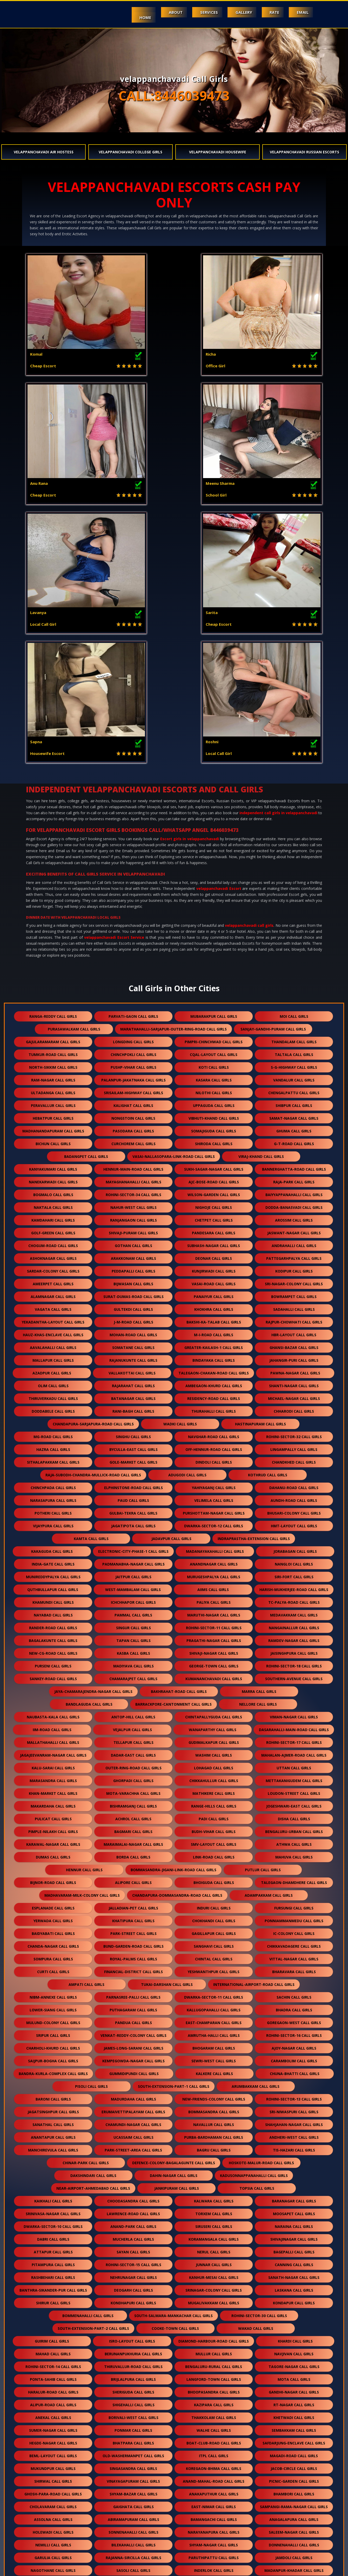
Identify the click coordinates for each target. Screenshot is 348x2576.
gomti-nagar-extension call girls (53, 2375)
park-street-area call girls (133, 1891)
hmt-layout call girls (294, 1267)
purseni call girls (53, 1407)
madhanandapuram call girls (53, 872)
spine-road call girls (294, 2324)
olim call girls (53, 1127)
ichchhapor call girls (133, 1343)
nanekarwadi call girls (53, 923)
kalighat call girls (133, 847)
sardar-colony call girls (53, 1012)
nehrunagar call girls (133, 2019)
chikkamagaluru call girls (213, 2528)
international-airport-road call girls (254, 1726)
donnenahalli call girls (294, 2286)
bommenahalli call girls (87, 2057)
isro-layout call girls (132, 2082)
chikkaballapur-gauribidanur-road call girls (256, 2337)
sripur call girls (53, 1777)
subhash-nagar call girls (213, 987)
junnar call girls (214, 2006)
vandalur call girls (293, 821)
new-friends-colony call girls (213, 1840)
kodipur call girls (294, 1012)
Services (193, 12)
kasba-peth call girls (133, 2528)
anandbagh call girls (133, 2439)
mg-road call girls (53, 1178)
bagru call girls (214, 1891)
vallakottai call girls (132, 1114)
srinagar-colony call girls (213, 2031)
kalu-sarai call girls (53, 1509)
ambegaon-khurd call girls (213, 1127)
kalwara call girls (213, 1942)
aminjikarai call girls (294, 2477)
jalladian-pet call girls (133, 1649)
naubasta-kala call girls (53, 1458)
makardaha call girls (53, 1547)
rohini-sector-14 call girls (53, 2108)
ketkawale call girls (214, 2464)
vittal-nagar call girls (293, 1700)
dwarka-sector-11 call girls (213, 1738)
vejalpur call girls (132, 1471)
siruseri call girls (213, 1968)
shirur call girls (53, 2044)
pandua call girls (133, 1764)
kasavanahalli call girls (133, 2362)
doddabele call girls (53, 1152)
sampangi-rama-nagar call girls (294, 2248)
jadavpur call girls (171, 1280)
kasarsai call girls (294, 2528)
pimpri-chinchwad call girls (214, 783)
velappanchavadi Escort (218, 630)
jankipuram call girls (176, 1929)
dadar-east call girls (133, 1496)
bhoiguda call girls (213, 1624)
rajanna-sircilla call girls (133, 2299)
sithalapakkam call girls (53, 1203)
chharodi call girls (294, 1152)
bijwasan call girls (133, 1025)
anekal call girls (53, 2159)
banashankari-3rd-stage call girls (160, 2337)
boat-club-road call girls (213, 2184)
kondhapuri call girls (133, 2044)
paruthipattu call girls (214, 2299)
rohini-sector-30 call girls (259, 2057)
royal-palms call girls (133, 1700)
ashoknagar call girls (53, 999)
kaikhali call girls (53, 1942)
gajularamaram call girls (53, 783)
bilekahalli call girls (133, 2286)
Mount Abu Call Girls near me (60, 2569)
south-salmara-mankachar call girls (173, 2057)
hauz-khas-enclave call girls (53, 1076)
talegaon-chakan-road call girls (213, 1114)
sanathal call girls (53, 1866)
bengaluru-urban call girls (294, 1573)
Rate (268, 12)
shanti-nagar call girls (294, 1127)
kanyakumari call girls (53, 910)
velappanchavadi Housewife (217, 151)
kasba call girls (133, 1394)
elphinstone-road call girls (133, 1229)
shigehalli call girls (133, 2146)
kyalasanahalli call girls (294, 2413)
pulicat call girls (53, 1560)
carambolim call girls (294, 1802)
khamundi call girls (53, 1343)
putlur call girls (263, 1611)
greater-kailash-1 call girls (213, 1089)
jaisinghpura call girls (294, 1394)
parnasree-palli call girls (133, 1738)
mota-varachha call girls (133, 1534)
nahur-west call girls (133, 949)
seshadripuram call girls (53, 2362)
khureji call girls (213, 2413)
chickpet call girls (53, 2515)
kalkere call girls (214, 1815)
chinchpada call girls (53, 1229)
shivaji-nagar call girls (213, 1394)
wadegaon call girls (53, 2439)
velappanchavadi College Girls (130, 151)
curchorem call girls (133, 885)
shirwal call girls (53, 2222)
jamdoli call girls (293, 2299)
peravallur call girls (53, 847)
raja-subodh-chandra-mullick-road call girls (93, 1216)
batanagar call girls (133, 1140)
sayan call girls (133, 1993)
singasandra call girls (133, 2210)
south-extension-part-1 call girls (173, 1827)
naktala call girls (53, 949)
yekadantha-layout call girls (53, 1063)
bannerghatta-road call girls (294, 910)
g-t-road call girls (294, 885)
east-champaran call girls (214, 1764)
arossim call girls (294, 961)
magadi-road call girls (294, 2197)
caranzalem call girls (294, 2452)
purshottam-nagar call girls (214, 1254)
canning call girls (294, 2006)
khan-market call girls (53, 1534)
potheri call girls (53, 1254)
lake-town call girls (295, 2375)
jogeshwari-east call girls (294, 1547)
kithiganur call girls (53, 2426)
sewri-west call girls (213, 1802)
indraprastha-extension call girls (254, 1280)
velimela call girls (213, 1242)
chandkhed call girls (294, 1203)
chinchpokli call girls (133, 796)
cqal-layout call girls (213, 796)
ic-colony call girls (293, 1675)
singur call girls (133, 1369)
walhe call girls (214, 2171)
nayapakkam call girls (133, 2413)
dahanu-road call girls (293, 1229)
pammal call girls (133, 1356)
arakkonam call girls (133, 999)
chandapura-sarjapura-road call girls (93, 1165)
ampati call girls (86, 1726)
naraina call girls (294, 1968)
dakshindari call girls (93, 1917)
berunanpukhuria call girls (133, 2095)
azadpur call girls (51, 1114)
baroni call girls (53, 1840)
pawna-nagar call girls (295, 1114)
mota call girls (294, 2120)
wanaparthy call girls (212, 1471)
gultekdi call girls (133, 1050)
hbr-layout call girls (293, 1076)
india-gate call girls (53, 1305)
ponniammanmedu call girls (294, 1662)
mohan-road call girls (133, 1076)
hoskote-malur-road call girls (261, 1904)
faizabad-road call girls (213, 2477)
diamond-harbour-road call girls (213, 2082)
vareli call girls (294, 2490)
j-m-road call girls (133, 1063)
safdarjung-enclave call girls (294, 2184)
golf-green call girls (53, 974)
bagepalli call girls (293, 1993)
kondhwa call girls (213, 2452)
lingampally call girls (293, 1191)
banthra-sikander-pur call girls (53, 2031)
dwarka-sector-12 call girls (213, 1267)
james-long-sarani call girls (133, 1789)
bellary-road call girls (53, 2388)
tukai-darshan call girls (167, 1726)
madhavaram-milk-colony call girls (82, 1636)
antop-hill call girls (133, 1458)
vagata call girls (53, 1050)
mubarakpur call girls (213, 757)
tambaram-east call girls (53, 2350)
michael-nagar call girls (294, 1140)
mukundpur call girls (53, 2210)
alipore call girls (133, 1624)
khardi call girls (295, 2082)
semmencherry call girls (213, 2426)
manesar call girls (93, 2541)
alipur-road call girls (53, 2146)
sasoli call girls (133, 2312)
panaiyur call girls (213, 1038)
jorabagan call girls (295, 1292)
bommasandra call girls (213, 1853)
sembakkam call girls (294, 2171)
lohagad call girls (213, 1509)
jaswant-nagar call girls (294, 974)
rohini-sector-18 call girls (294, 1407)
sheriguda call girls (133, 2133)
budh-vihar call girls (214, 1573)
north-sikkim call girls (53, 808)
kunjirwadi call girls (214, 1012)
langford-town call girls (213, 2120)
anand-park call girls (133, 1968)
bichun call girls (53, 885)
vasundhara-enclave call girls (294, 2350)
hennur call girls (84, 1611)
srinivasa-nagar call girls (53, 1955)
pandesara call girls (213, 974)
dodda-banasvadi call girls (294, 949)
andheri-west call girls (294, 1878)
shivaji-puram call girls (133, 974)
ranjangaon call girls (133, 961)
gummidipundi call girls (134, 1815)
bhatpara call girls (133, 2184)
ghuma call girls (293, 872)
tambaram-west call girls (53, 2401)
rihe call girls (133, 2515)
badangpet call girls (86, 898)
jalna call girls (173, 2541)
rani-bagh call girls (133, 1152)
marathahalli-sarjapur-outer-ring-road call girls (173, 770)
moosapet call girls (294, 1955)
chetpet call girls (214, 961)
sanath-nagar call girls (293, 2019)
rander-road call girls (53, 1369)
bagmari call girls (133, 1573)
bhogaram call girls (213, 1789)
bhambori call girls (293, 2235)
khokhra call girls (213, 1050)
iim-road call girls (52, 1471)
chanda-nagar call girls (53, 1687)
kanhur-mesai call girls (213, 2019)
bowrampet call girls (294, 1038)
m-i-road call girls (213, 1076)
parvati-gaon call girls (133, 757)
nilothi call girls (214, 834)
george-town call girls (213, 1407)
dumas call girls (53, 1598)
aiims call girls (213, 1331)
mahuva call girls (294, 1598)
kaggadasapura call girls (53, 2528)
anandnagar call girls (214, 1305)
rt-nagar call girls (293, 2146)
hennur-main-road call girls (133, 910)
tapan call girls (133, 1382)
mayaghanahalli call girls (133, 923)
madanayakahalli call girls (215, 1292)
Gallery (232, 12)
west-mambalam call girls (133, 1331)
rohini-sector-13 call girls (294, 1840)
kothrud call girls (267, 1216)
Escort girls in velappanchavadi (189, 580)
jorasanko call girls (213, 2350)
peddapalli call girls (133, 1012)
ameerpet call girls (53, 1025)
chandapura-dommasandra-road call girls (177, 1636)
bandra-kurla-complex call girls (53, 1815)
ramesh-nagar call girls (213, 2388)
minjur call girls (213, 2490)
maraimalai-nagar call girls (133, 1585)
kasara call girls (214, 821)
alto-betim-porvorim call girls (53, 2490)
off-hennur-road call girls (213, 1191)
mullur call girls (214, 2095)
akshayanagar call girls (293, 2515)
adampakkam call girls (269, 1636)
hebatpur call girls (53, 859)
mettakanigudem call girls (294, 1522)
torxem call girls (213, 1955)
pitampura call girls (53, 2006)
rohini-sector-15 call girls (133, 2006)
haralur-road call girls (53, 2133)
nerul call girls (213, 1993)
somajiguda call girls (213, 872)
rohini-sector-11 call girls (214, 1369)
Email (300, 12)
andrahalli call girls (294, 987)
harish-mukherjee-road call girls (293, 1331)
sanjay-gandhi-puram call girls (273, 770)
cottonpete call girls (294, 2426)
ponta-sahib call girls (53, 2120)
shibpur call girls (294, 847)
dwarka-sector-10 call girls (53, 1968)
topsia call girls (256, 1929)
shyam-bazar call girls (133, 2235)
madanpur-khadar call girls (294, 2312)
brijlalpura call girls (133, 2120)
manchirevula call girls (53, 1891)
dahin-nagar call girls (173, 1917)
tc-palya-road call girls (294, 1343)
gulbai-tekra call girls (133, 1254)
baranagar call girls (294, 1942)
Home (121, 17)
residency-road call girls (213, 1140)
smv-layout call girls (213, 1585)
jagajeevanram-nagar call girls (53, 1496)
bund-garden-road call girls (133, 1687)
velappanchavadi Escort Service (114, 678)
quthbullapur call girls (52, 1331)
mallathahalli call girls (53, 1484)
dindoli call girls (214, 1203)
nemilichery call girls (294, 2362)
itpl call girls (213, 2197)
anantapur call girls (53, 1878)
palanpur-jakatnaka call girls (133, 821)
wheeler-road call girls (214, 2324)
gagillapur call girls (214, 1675)
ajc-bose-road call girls (214, 923)
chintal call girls (213, 1700)
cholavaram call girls (53, 2248)
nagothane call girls (53, 2312)
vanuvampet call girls (134, 2375)
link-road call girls (214, 1598)
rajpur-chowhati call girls (294, 1063)
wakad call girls (255, 2070)
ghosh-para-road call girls (53, 2235)
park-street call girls (133, 1675)
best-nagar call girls (213, 2401)
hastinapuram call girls (260, 1165)
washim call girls (213, 1496)
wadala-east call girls (294, 2464)
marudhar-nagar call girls (133, 2350)
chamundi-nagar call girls (133, 1866)
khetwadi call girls (293, 2159)
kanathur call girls (133, 2477)
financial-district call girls (133, 1713)
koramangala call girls (214, 1980)
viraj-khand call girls (261, 898)
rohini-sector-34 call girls (133, 936)
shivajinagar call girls (294, 1980)
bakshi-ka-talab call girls (213, 1063)
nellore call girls (258, 1445)
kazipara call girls (213, 2146)
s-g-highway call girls (294, 808)
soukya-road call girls (215, 2375)
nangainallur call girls (294, 1369)
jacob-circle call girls (294, 2210)
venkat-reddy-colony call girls (133, 1777)
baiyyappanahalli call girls (294, 936)
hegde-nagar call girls (53, 2184)
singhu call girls (133, 1178)
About (156, 12)
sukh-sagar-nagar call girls (213, 910)
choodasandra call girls (133, 1942)
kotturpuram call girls (254, 2541)
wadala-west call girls (294, 2388)
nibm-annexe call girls (53, 1738)
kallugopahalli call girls (213, 1751)
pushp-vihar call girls (133, 808)
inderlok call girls (213, 2312)
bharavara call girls (294, 1713)
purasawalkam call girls (74, 770)
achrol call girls (133, 1560)
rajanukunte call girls (133, 1101)
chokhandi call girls (213, 1662)
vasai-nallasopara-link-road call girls (173, 898)
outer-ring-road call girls (133, 1509)
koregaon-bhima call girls (213, 2210)
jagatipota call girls (133, 1267)
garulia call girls (53, 2299)
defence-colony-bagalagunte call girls (173, 1904)
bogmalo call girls (53, 936)
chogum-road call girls (53, 987)
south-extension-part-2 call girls (93, 2070)
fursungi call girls (293, 1649)
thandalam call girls (294, 783)
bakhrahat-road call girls (179, 1433)
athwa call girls (294, 1585)
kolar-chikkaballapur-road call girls (93, 2503)
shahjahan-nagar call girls (294, 1866)
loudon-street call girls (294, 1534)
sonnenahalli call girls (133, 2273)
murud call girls (53, 2413)
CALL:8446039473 (174, 96)
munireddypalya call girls (53, 1318)
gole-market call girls (133, 1203)
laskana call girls (294, 2031)
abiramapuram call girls (133, 2261)
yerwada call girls (53, 1662)
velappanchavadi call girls (249, 666)
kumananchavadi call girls (213, 1420)
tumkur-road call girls (53, 796)
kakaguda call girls (52, 1292)
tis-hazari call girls (294, 1891)
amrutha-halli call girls (214, 1777)
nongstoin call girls (133, 859)
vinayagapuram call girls (133, 2222)
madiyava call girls (133, 1407)
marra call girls (259, 1433)
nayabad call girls (53, 1356)
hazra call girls (53, 1191)
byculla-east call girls (133, 1191)
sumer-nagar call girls (53, 2171)
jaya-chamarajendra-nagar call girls (93, 1433)
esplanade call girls (53, 1649)
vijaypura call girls (53, 1267)
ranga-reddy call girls (53, 757)
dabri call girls (53, 1980)
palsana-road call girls (53, 2324)
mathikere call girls (213, 1534)
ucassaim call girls (133, 1878)
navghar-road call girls (213, 1178)
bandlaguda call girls (89, 1445)
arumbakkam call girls (255, 1827)
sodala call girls (133, 2452)
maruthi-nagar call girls (213, 1356)
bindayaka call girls (213, 1101)
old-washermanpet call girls (133, 2197)
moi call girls (294, 757)
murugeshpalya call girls (213, 1318)
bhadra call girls (294, 1751)
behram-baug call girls (77, 2337)
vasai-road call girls (214, 1025)
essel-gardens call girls (53, 2464)
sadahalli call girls (294, 1050)
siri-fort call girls (294, 1318)
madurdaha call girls (133, 1840)
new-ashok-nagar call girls (133, 2426)
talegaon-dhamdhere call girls (294, 1624)
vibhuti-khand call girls (214, 859)
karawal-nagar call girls (53, 1585)
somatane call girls (133, 1089)
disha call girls (294, 1560)
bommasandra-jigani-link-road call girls (173, 1611)
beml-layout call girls (53, 2197)
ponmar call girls (133, 2171)
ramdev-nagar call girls (293, 1382)
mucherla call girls (133, 1980)
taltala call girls (294, 796)
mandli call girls (133, 2490)
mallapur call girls (53, 1101)
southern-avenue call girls (294, 1420)
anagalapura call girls (293, 2261)
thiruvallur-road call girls (133, 2108)
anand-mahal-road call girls (213, 2222)
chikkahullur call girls (213, 1522)
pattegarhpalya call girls (294, 999)
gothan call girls (133, 987)
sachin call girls (294, 1738)
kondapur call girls (294, 2044)
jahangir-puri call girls (293, 1101)
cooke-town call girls (175, 2070)
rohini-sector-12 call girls (133, 2401)
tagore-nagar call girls (294, 2108)
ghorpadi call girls (133, 1522)
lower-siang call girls (53, 1751)
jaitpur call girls (133, 1318)
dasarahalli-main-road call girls (294, 1471)
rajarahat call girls (133, 1127)
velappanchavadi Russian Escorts (304, 151)
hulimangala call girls (214, 2362)
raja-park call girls (293, 923)
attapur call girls (53, 1993)
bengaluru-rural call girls (213, 2108)
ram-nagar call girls (53, 821)
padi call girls (214, 1560)
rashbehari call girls (53, 2019)
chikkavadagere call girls (294, 1687)
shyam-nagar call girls (213, 2286)
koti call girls (214, 808)
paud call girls (133, 1242)
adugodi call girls (187, 1216)
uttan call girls (294, 1509)
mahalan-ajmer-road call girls (293, 1496)
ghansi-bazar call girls (294, 1089)
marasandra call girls (53, 1522)
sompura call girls (53, 1700)
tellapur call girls (133, 1484)
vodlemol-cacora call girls (133, 2324)
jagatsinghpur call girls (53, 1853)
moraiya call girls (53, 2452)
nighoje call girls (213, 949)
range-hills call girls (213, 1547)
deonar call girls (213, 999)
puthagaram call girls (133, 1751)
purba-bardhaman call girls (213, 1878)
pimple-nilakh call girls (53, 1573)
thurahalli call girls (213, 1152)
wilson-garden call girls (214, 936)
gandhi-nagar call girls (294, 2133)
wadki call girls (180, 1165)
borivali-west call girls (133, 2159)
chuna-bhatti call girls (294, 1815)
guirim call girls (52, 2082)
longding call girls (133, 783)
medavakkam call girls (294, 1356)
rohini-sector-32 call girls (294, 1178)
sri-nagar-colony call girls (294, 1025)
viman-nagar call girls (294, 1458)
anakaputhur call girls (213, 2235)
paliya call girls (214, 1343)
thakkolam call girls (213, 2159)
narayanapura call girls (213, 2273)
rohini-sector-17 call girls (294, 1484)
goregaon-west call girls (294, 1764)
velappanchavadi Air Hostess (43, 151)
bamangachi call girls (214, 2261)
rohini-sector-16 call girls (294, 1777)
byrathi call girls (133, 2388)
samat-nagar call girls (293, 859)
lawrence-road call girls (133, 1955)
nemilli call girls (53, 2286)
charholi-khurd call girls (53, 1789)
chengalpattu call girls (293, 834)
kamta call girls (91, 1280)
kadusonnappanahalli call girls (254, 1917)
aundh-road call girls (294, 1242)
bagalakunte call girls (53, 1382)
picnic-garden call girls (294, 2222)
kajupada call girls (133, 2464)
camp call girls (294, 2439)
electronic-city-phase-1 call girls (133, 1292)
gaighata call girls (133, 2248)
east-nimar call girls (213, 2248)
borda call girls (133, 1598)
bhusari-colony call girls (294, 1254)
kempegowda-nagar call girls (133, 1802)
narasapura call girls (53, 1242)
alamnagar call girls (53, 1038)
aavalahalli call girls (53, 1089)
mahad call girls (53, 2095)
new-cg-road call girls (53, 1394)
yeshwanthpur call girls (213, 1713)
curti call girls (53, 1713)
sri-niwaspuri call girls (294, 1853)
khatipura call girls (133, 1662)
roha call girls (53, 2477)
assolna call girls (53, 2261)
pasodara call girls (133, 872)
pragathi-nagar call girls (213, 1382)
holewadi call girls (53, 2273)
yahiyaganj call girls (214, 1229)
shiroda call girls (213, 885)
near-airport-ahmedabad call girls (93, 1929)
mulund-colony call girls (53, 1764)
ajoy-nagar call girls (294, 1789)
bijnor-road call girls (53, 1624)
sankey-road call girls (53, 1420)
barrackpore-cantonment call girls (173, 1445)
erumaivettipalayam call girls (133, 1853)
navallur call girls (213, 1866)
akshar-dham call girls (259, 2503)
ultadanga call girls (53, 834)
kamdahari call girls (53, 961)
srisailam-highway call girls (133, 834)
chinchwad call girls (179, 2503)
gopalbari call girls (214, 2515)
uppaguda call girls (214, 847)
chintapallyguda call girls (213, 1458)
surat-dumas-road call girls (133, 1038)
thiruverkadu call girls (53, 1140)
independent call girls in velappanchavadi (278, 554)
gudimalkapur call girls (214, 1484)
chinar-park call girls (86, 1904)
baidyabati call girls (53, 1675)
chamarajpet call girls (133, 1420)
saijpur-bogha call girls (53, 1802)
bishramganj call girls (133, 1547)
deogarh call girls (133, 2031)
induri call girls (214, 1649)
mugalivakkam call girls (213, 2044)
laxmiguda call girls (294, 2401)
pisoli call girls (91, 1827)
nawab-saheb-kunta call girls (213, 2439)
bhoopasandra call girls (214, 2133)
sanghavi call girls (214, 1687)
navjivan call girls (293, 2095)
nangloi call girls (294, 1305)
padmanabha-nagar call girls (133, 1305)
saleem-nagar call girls (294, 2273)
